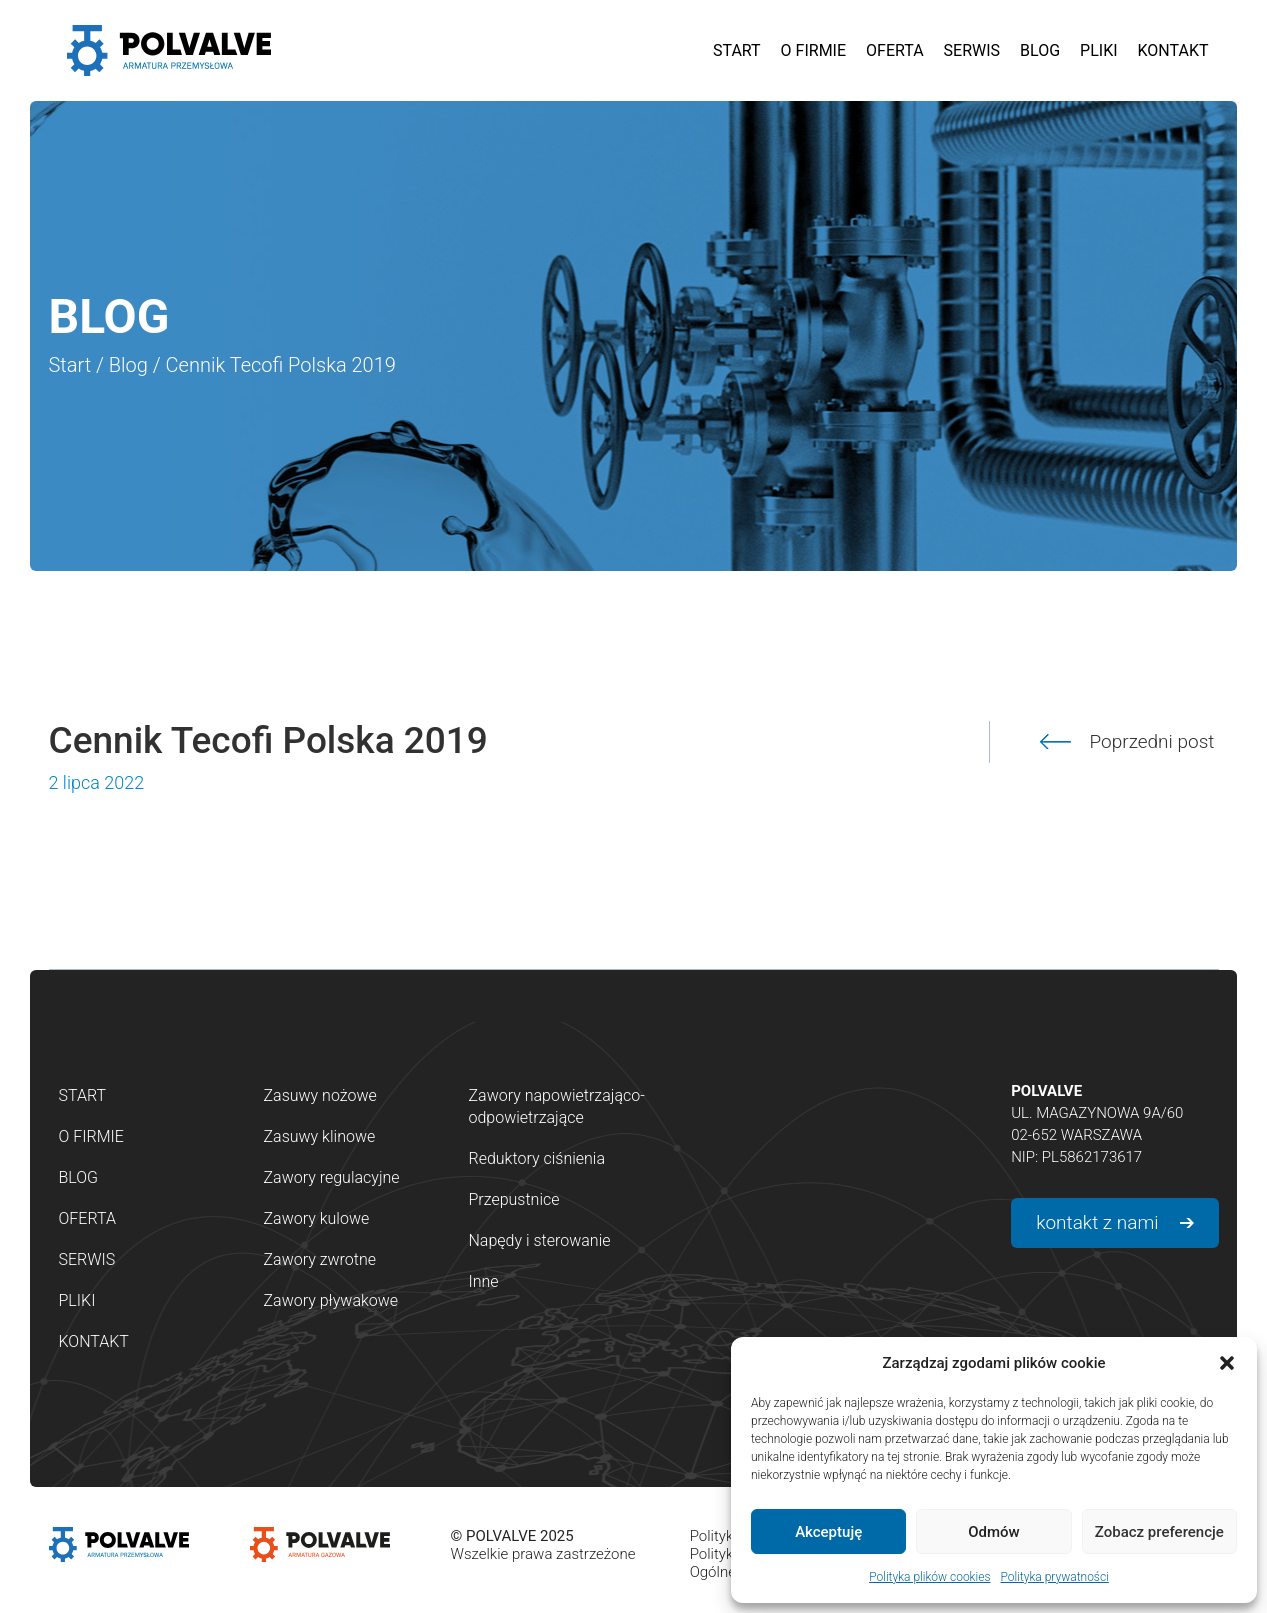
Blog (128, 365)
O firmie (91, 1136)
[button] (1227, 1363)
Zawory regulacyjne (332, 1177)
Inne (484, 1281)
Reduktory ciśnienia (537, 1158)
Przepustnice (514, 1199)
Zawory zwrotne (320, 1259)
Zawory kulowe (317, 1218)
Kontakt (94, 1341)
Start (70, 365)
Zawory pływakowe (331, 1300)
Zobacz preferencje (1159, 1532)
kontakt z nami (1097, 1222)
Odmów (994, 1532)
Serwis (87, 1259)
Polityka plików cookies (929, 1577)
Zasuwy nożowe (320, 1095)
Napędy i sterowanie (540, 1240)
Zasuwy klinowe (320, 1136)
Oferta (87, 1218)
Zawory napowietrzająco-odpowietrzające (557, 1106)
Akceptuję (828, 1532)
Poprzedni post (1152, 742)
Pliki (77, 1300)
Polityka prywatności (1054, 1577)
